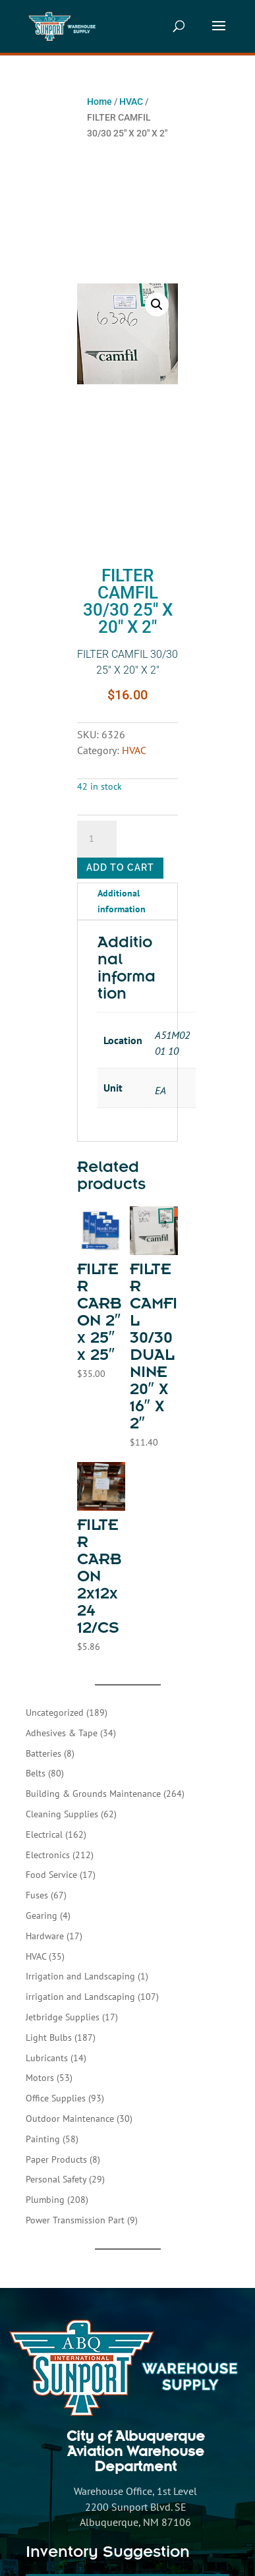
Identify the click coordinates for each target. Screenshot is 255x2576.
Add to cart (120, 867)
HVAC (131, 101)
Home (99, 101)
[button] (157, 304)
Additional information (122, 901)
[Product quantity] (97, 839)
